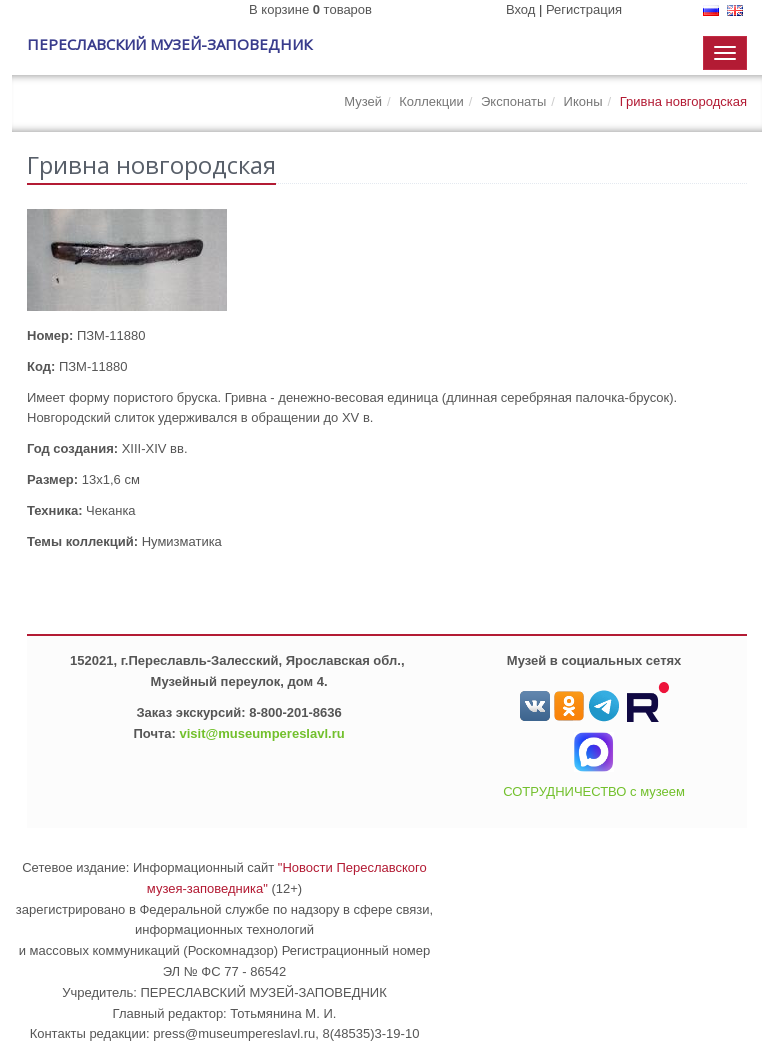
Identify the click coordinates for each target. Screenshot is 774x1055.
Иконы (583, 101)
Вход (520, 9)
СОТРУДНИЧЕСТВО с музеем (594, 791)
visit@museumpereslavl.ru (262, 733)
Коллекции (431, 101)
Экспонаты (513, 101)
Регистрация (584, 9)
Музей (363, 101)
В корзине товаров (310, 9)
